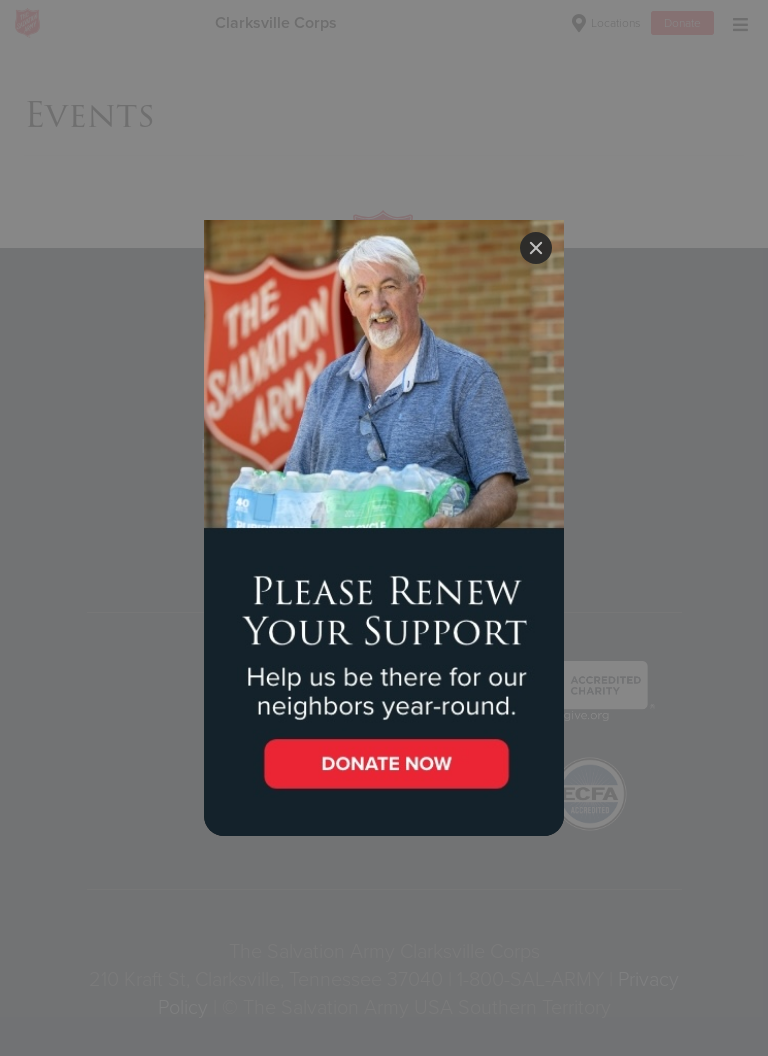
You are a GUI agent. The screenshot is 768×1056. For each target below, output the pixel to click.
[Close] (536, 248)
